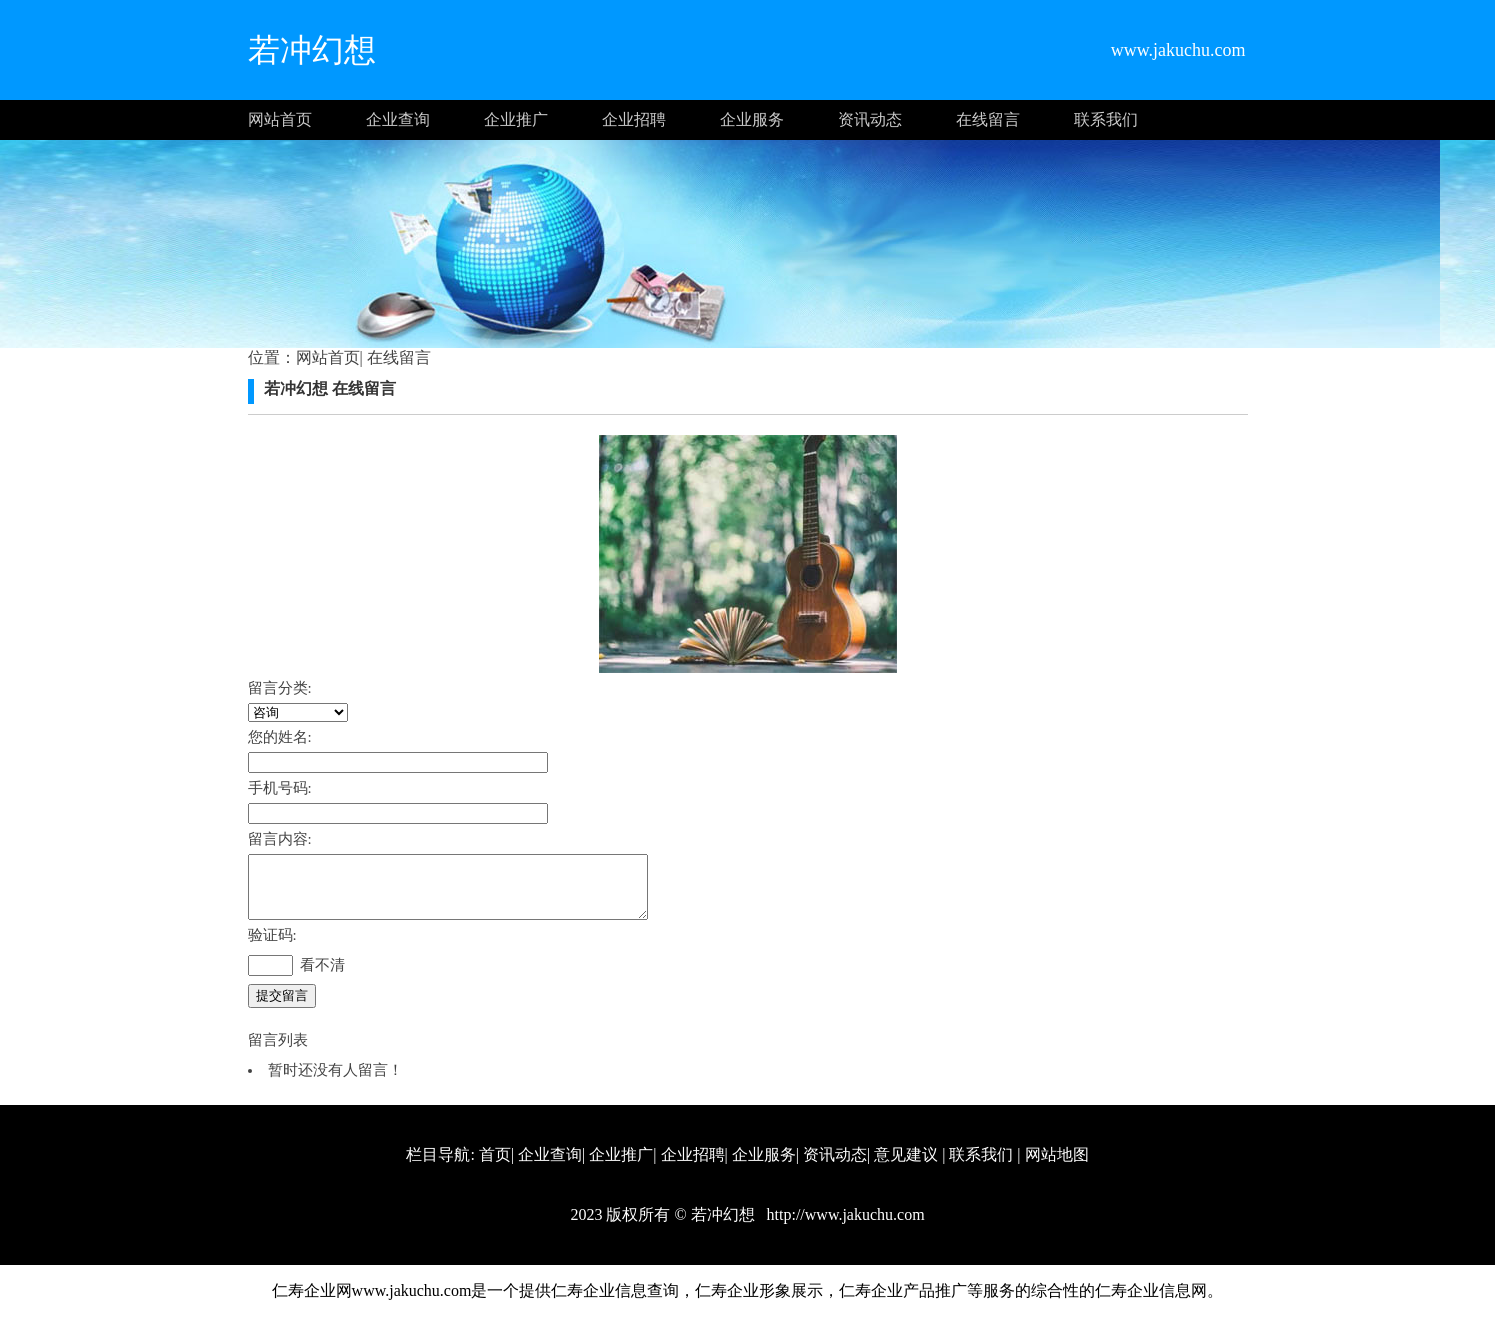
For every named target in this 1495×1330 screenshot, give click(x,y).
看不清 (322, 977)
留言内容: (280, 839)
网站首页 (280, 119)
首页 (495, 1166)
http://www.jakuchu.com (844, 1226)
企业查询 (398, 119)
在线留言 (988, 119)
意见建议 (906, 1166)
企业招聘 (634, 119)
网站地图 (1057, 1166)
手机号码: (280, 788)
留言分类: (280, 688)
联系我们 (1106, 119)
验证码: (272, 947)
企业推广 (516, 119)
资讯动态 (870, 119)
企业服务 (752, 119)
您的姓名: (280, 737)
